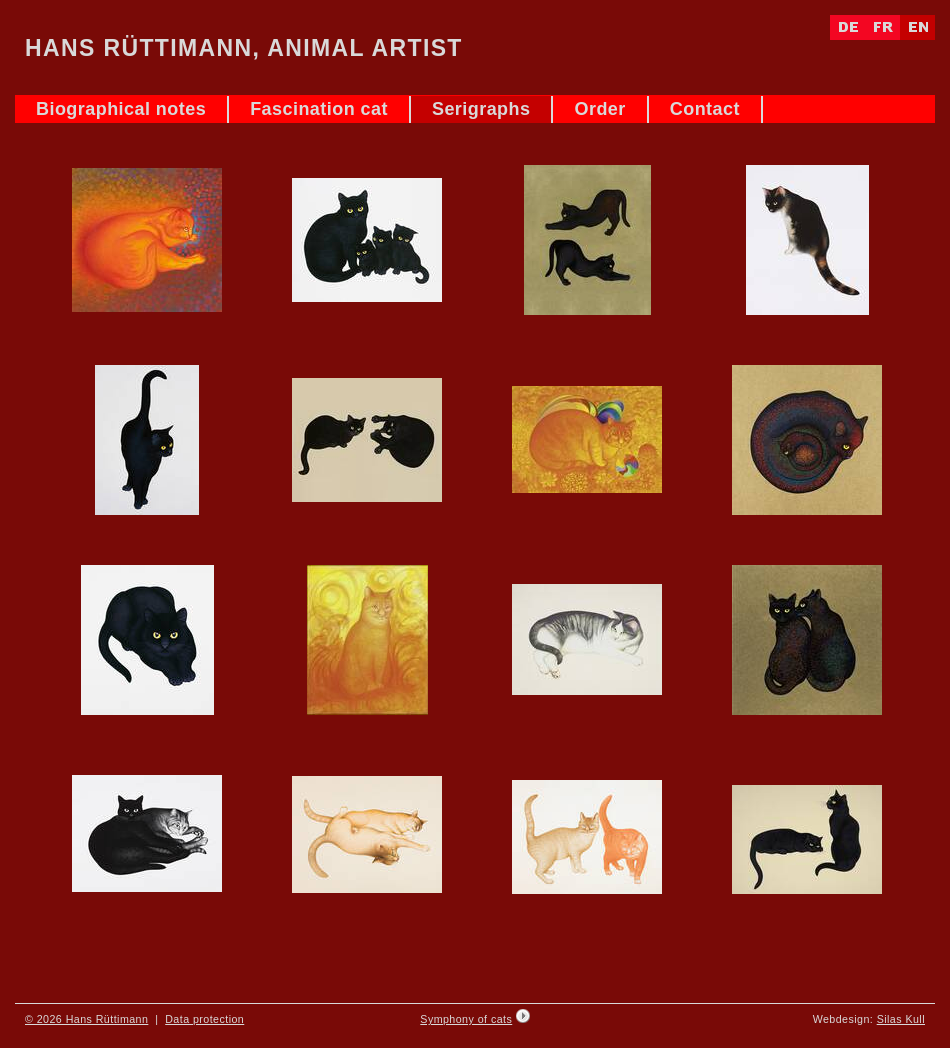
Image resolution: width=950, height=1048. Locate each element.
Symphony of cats (466, 1019)
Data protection (204, 1019)
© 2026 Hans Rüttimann (86, 1019)
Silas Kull (901, 1019)
